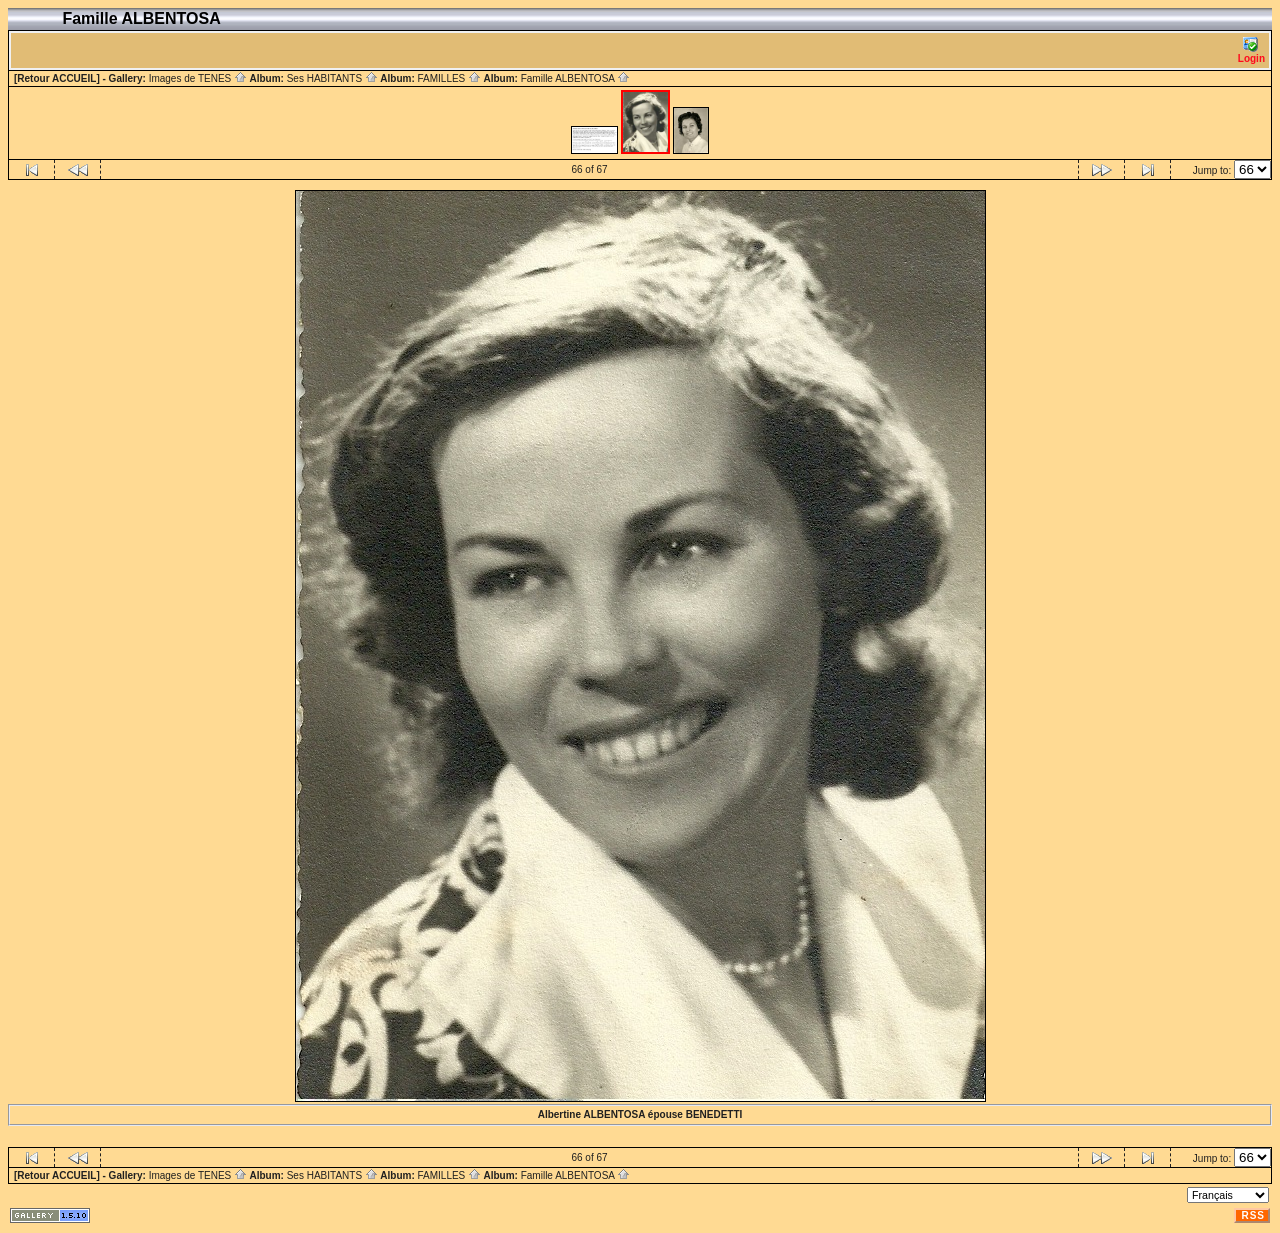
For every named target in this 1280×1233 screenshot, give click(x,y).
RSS (1253, 1215)
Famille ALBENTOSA (576, 78)
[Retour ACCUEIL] (57, 78)
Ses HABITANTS (332, 78)
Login (1251, 50)
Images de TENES (198, 78)
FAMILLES (449, 78)
